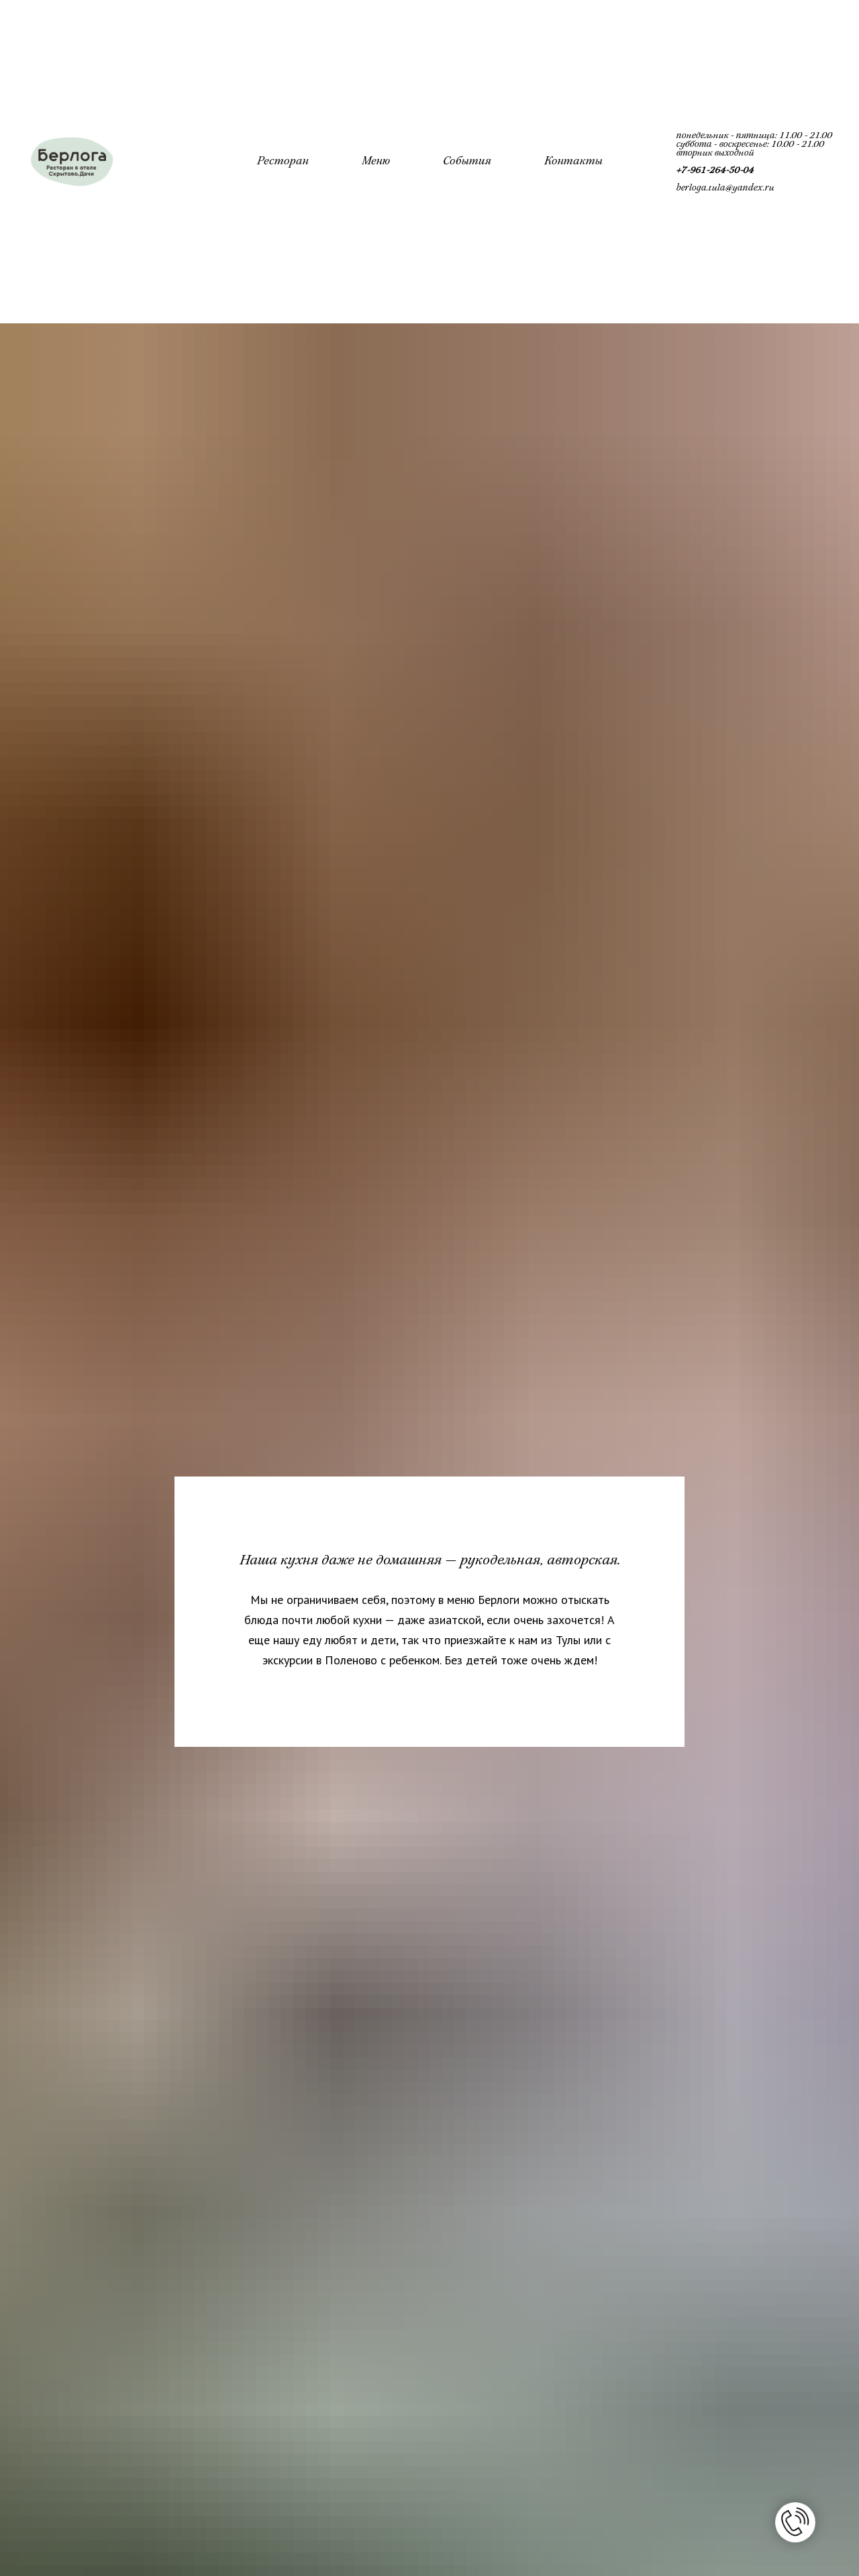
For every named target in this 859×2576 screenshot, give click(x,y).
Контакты (573, 161)
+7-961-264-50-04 (715, 170)
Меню (375, 161)
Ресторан (282, 161)
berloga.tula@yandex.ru (725, 188)
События (467, 161)
